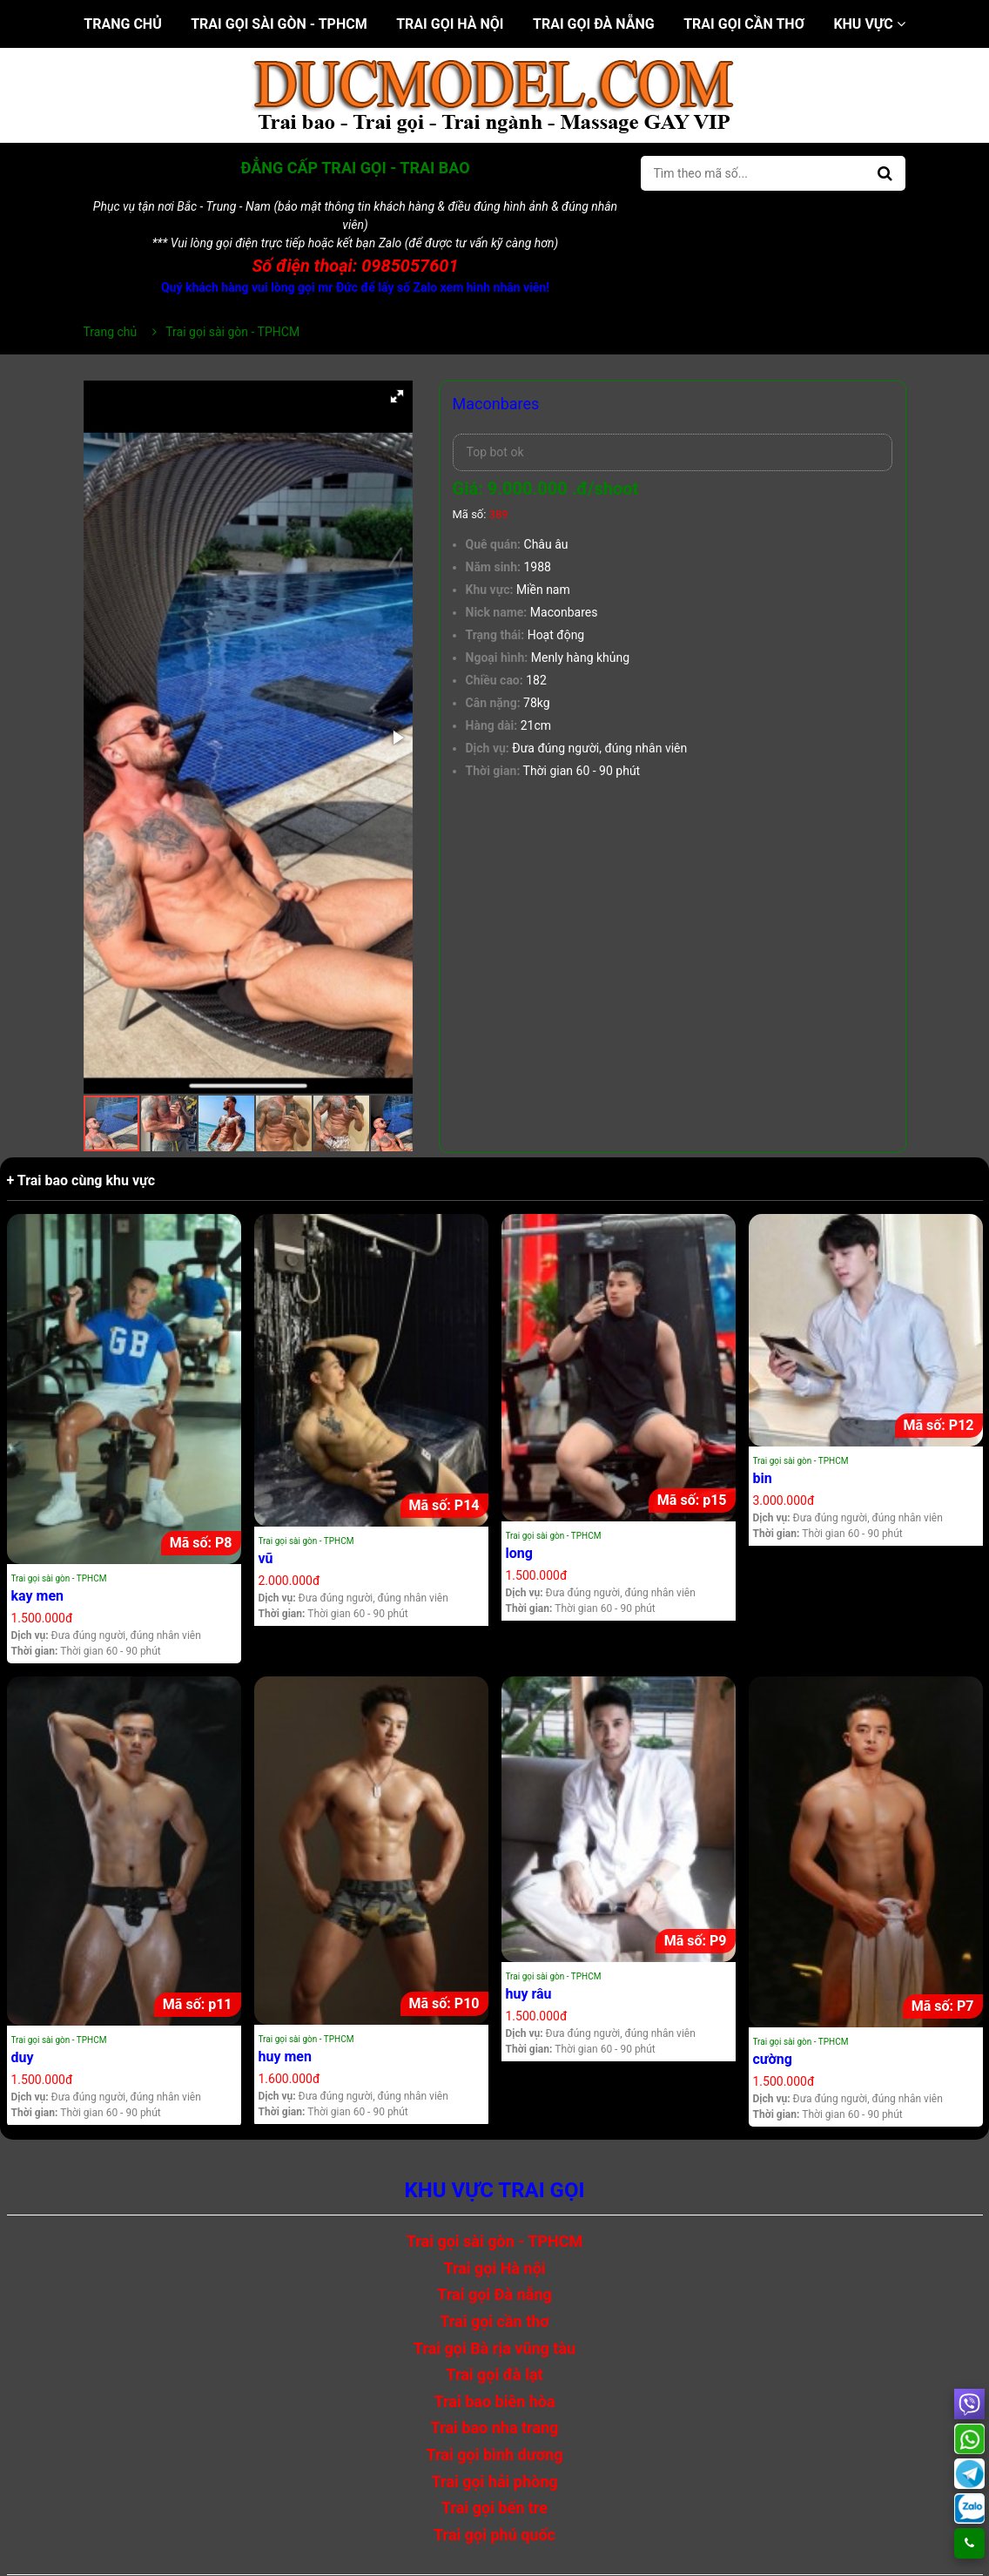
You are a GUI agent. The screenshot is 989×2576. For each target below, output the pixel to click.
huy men (285, 2056)
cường (772, 2059)
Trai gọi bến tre (494, 2507)
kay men (37, 1596)
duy (22, 2057)
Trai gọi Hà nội (449, 24)
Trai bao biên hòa (494, 2401)
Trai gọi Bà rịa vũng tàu (494, 2348)
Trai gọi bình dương (495, 2454)
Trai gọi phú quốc (494, 2534)
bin (762, 1478)
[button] (397, 396)
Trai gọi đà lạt (494, 2374)
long (519, 1553)
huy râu (529, 1994)
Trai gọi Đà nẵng (594, 24)
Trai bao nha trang (495, 2427)
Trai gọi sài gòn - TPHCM (279, 24)
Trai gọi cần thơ (743, 24)
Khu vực (869, 24)
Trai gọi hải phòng (494, 2481)
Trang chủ (122, 24)
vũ (266, 1558)
